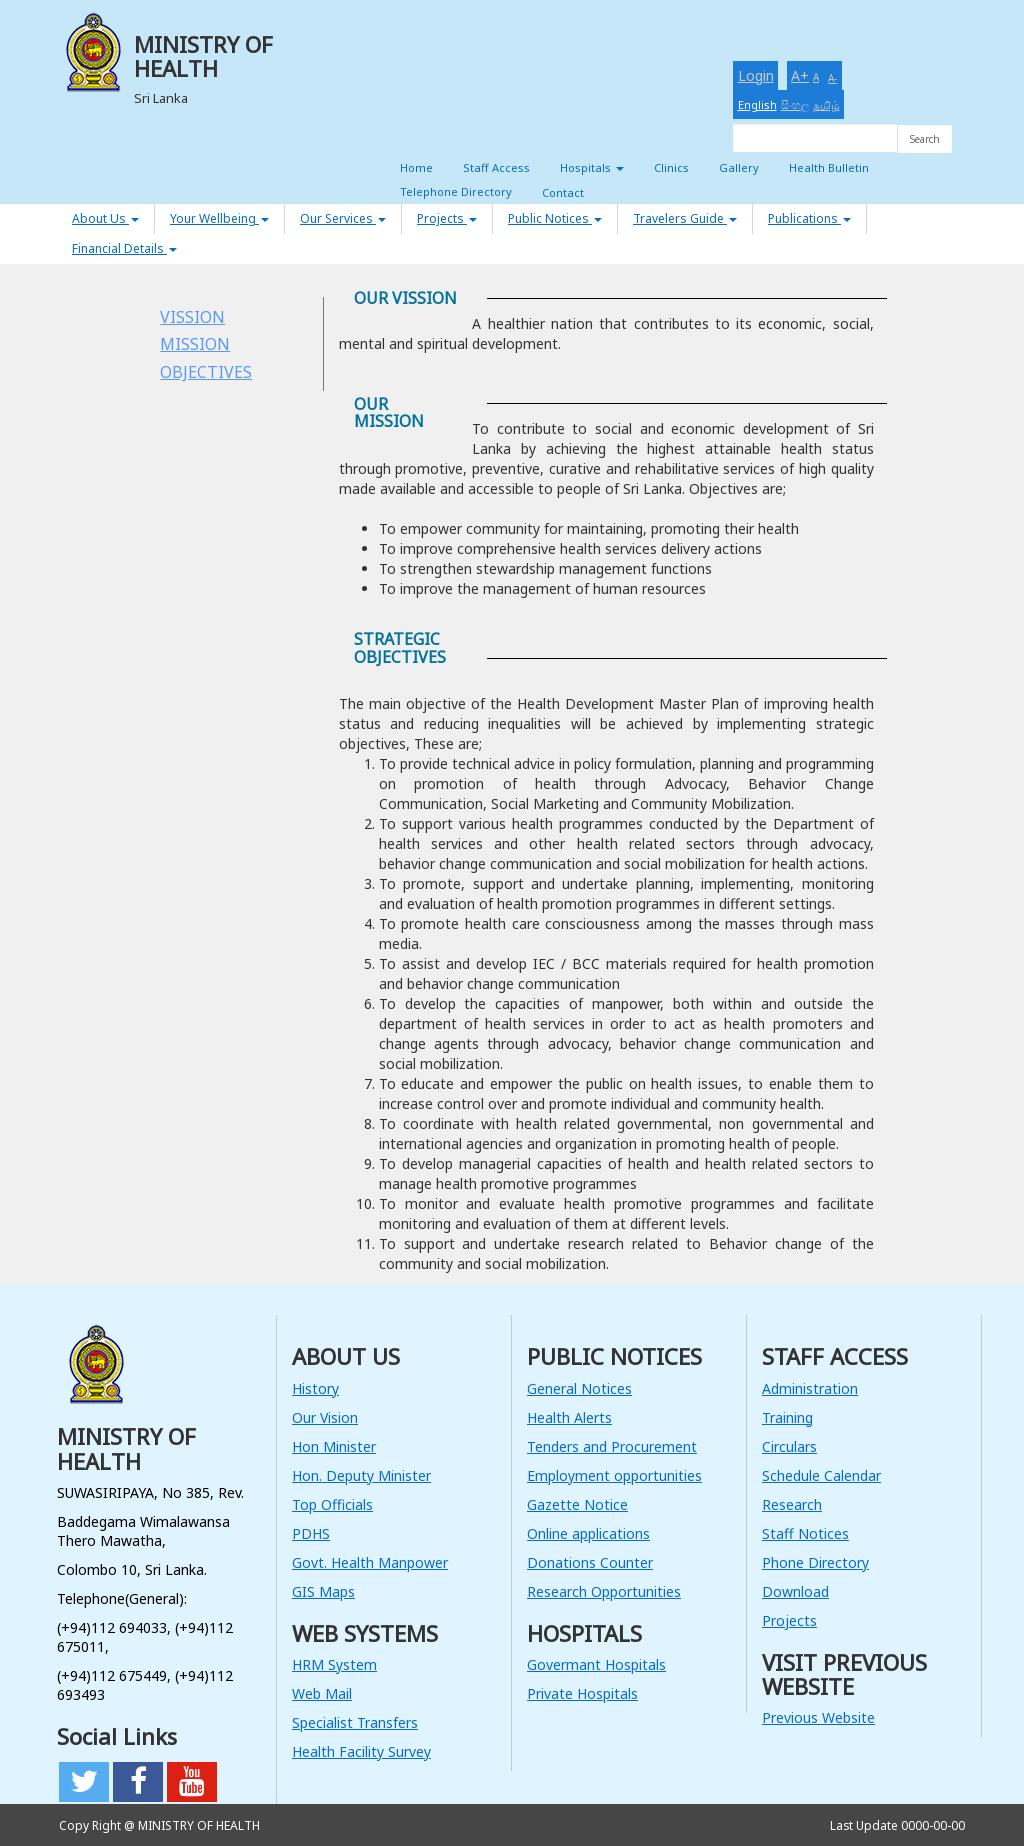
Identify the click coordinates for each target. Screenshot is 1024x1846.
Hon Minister (334, 1446)
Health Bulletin (829, 167)
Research (792, 1504)
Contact (563, 192)
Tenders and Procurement (612, 1446)
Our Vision (325, 1417)
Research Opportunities (604, 1591)
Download (795, 1591)
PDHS (311, 1533)
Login (756, 75)
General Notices (579, 1388)
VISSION (192, 317)
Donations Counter (590, 1562)
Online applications (588, 1533)
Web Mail (322, 1693)
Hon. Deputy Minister (361, 1475)
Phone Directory (815, 1562)
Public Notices (555, 218)
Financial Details (124, 248)
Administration (810, 1388)
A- (832, 78)
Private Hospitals (582, 1693)
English (757, 104)
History (315, 1388)
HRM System (334, 1664)
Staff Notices (805, 1533)
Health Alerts (569, 1417)
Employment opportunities (614, 1475)
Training (787, 1417)
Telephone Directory (456, 191)
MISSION (195, 344)
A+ (800, 75)
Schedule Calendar (821, 1475)
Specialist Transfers (355, 1722)
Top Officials (332, 1504)
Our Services (343, 218)
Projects (447, 218)
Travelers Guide (685, 218)
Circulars (789, 1446)
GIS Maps (323, 1591)
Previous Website (818, 1717)
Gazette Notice (577, 1504)
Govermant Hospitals (596, 1664)
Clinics (671, 167)
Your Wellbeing (219, 218)
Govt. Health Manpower (370, 1562)
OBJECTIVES (206, 372)
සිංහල (795, 104)
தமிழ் (826, 104)
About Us (105, 218)
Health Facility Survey (361, 1751)
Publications (809, 218)
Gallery (739, 167)
